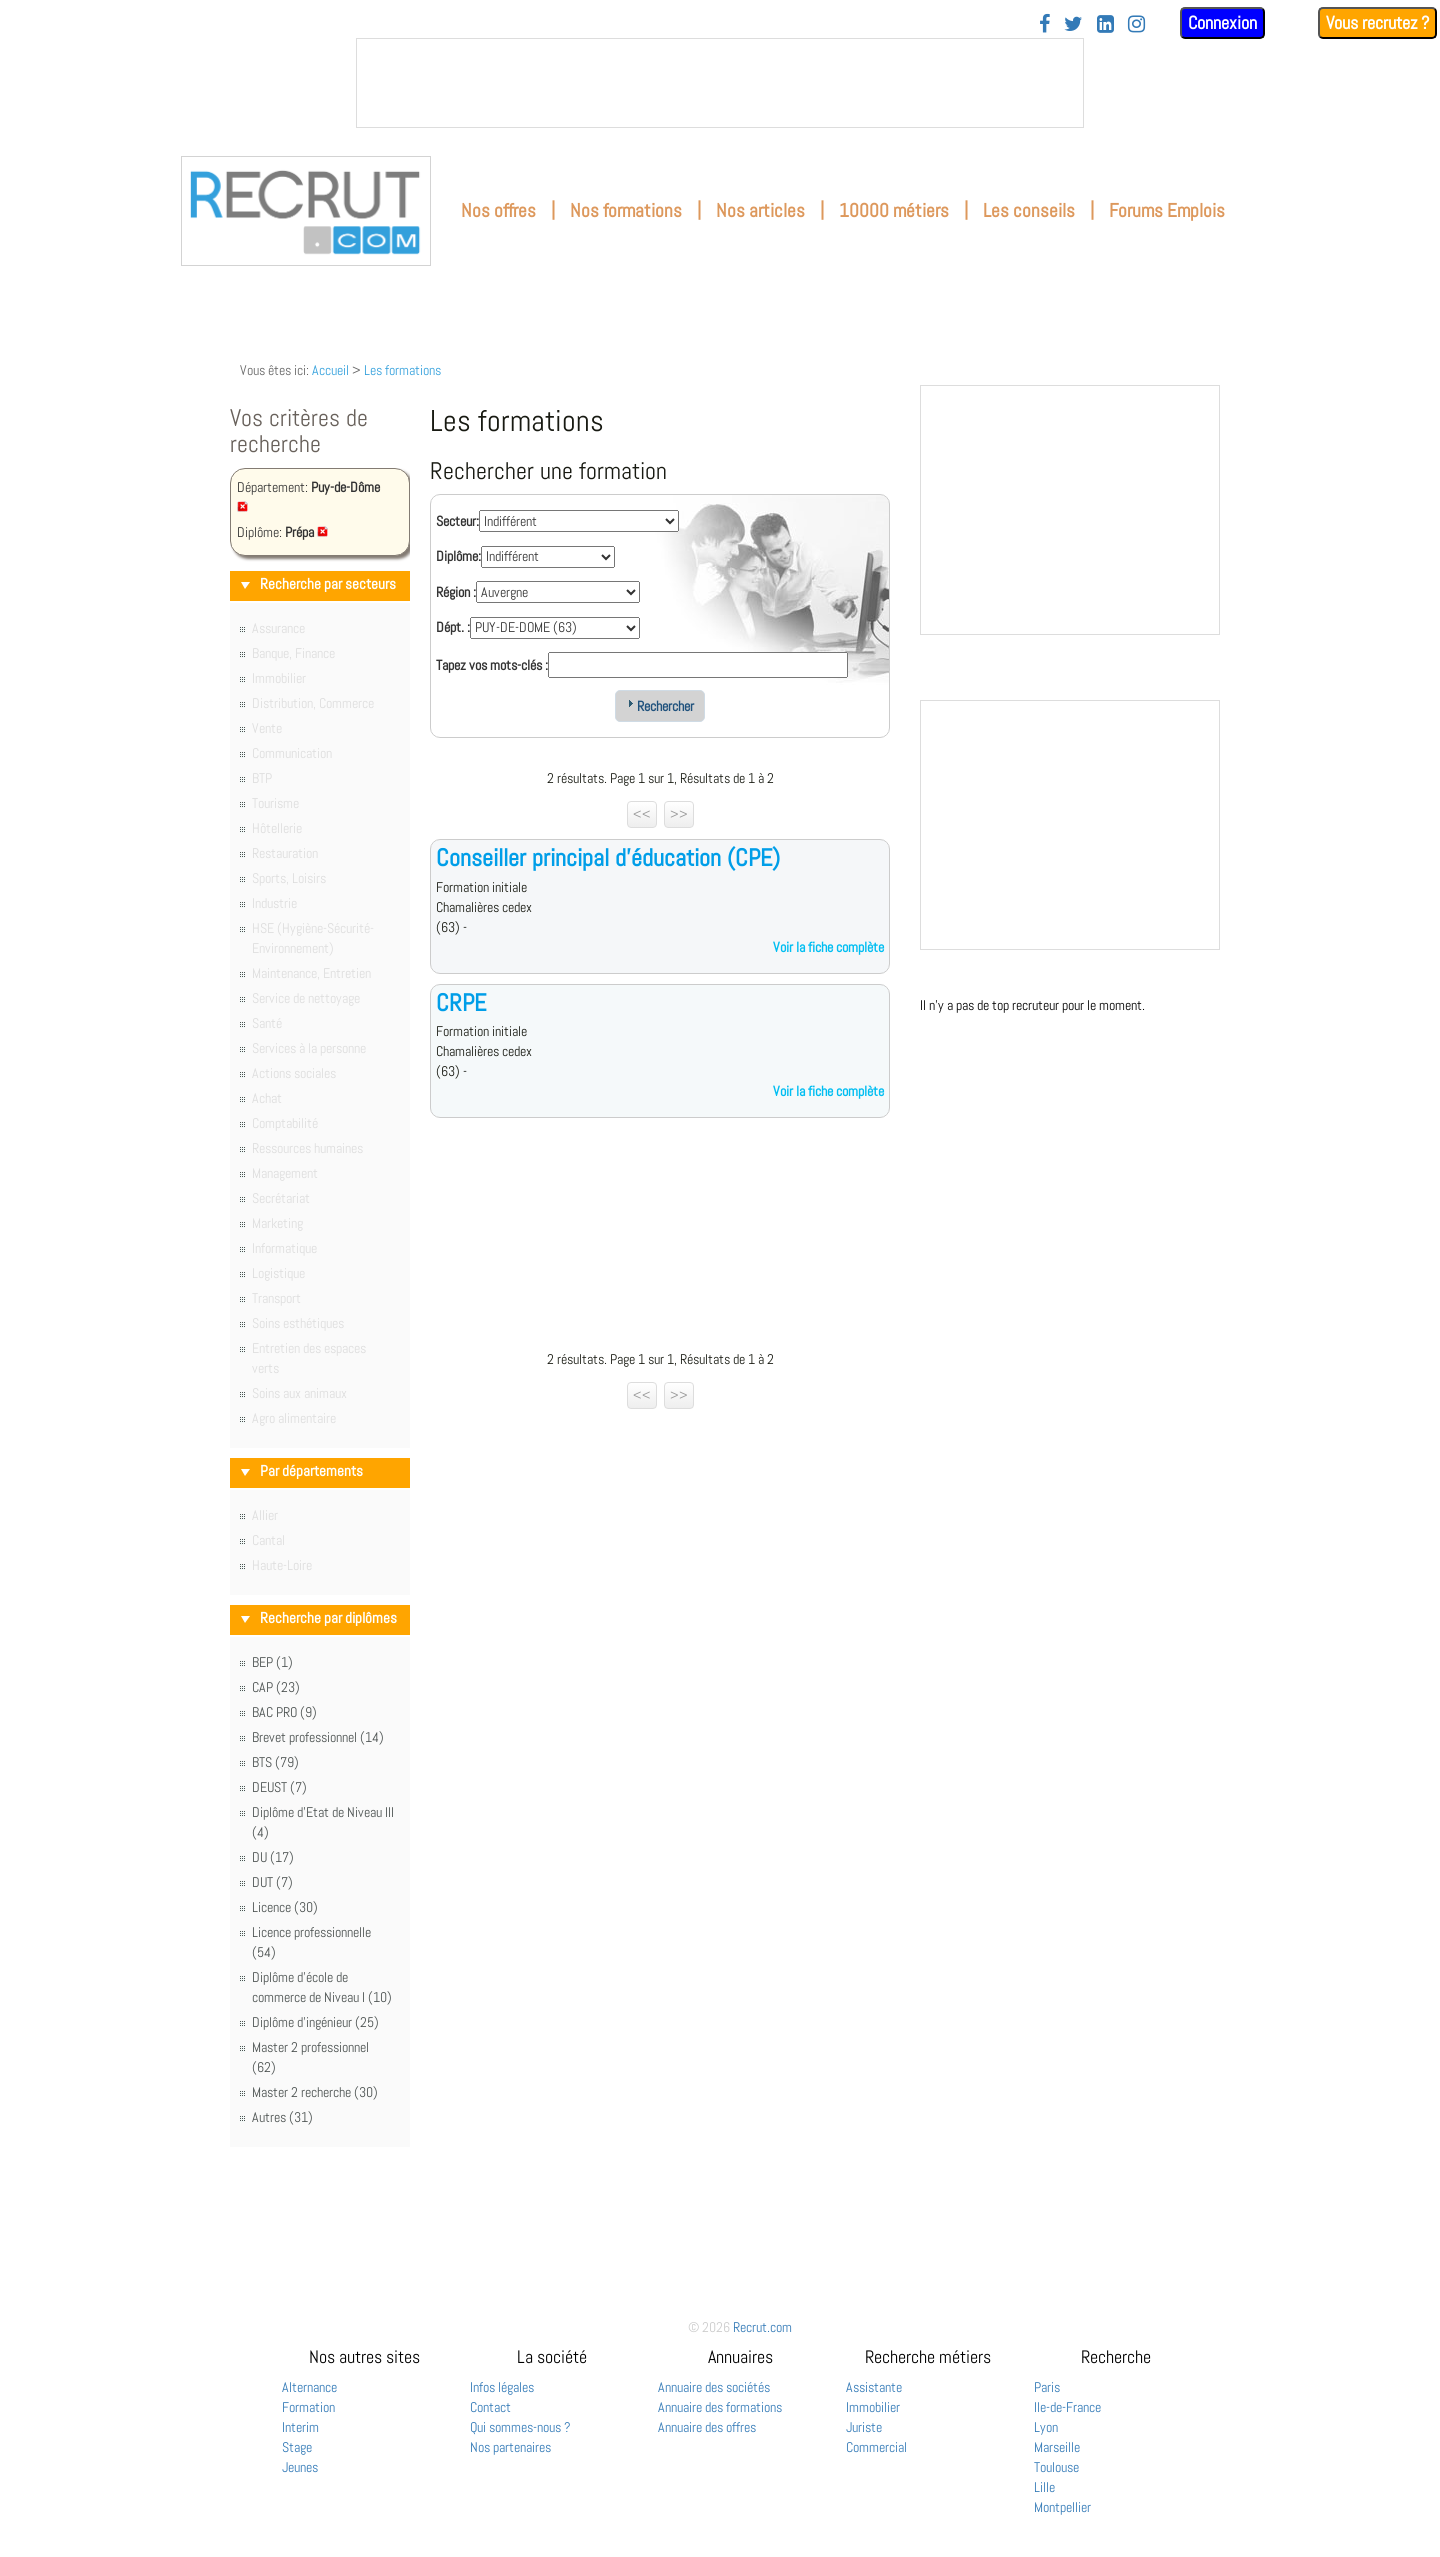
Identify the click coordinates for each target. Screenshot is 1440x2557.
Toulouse (1056, 2467)
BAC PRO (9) (284, 1712)
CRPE (461, 1002)
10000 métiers (894, 210)
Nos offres (498, 210)
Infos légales (502, 2387)
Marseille (1057, 2447)
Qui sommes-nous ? (520, 2427)
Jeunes (300, 2467)
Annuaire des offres (707, 2427)
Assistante (874, 2387)
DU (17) (273, 1857)
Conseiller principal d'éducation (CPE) (608, 857)
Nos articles (760, 210)
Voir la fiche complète (828, 947)
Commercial (876, 2447)
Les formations (402, 370)
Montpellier (1062, 2507)
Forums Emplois (1167, 210)
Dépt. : (453, 627)
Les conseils (1029, 210)
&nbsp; (720, 83)
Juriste (864, 2427)
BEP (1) (272, 1662)
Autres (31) (282, 2117)
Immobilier (873, 2407)
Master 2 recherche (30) (315, 2092)
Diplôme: (458, 556)
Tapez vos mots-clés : (492, 665)
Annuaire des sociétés (714, 2387)
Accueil (330, 370)
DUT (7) (272, 1882)
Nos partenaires (510, 2447)
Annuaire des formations (720, 2407)
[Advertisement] (660, 1239)
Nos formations (626, 210)
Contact (490, 2407)
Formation (308, 2407)
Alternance (309, 2387)
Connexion (1222, 22)
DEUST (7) (279, 1787)
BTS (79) (275, 1762)
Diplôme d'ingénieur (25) (315, 2022)
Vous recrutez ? (1377, 22)
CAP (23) (276, 1687)
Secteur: (457, 521)
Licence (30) (285, 1907)
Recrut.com (762, 2327)
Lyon (1046, 2427)
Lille (1044, 2487)
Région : (456, 592)
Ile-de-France (1067, 2407)
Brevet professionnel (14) (318, 1737)
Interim (300, 2427)
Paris (1047, 2387)
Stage (297, 2447)
